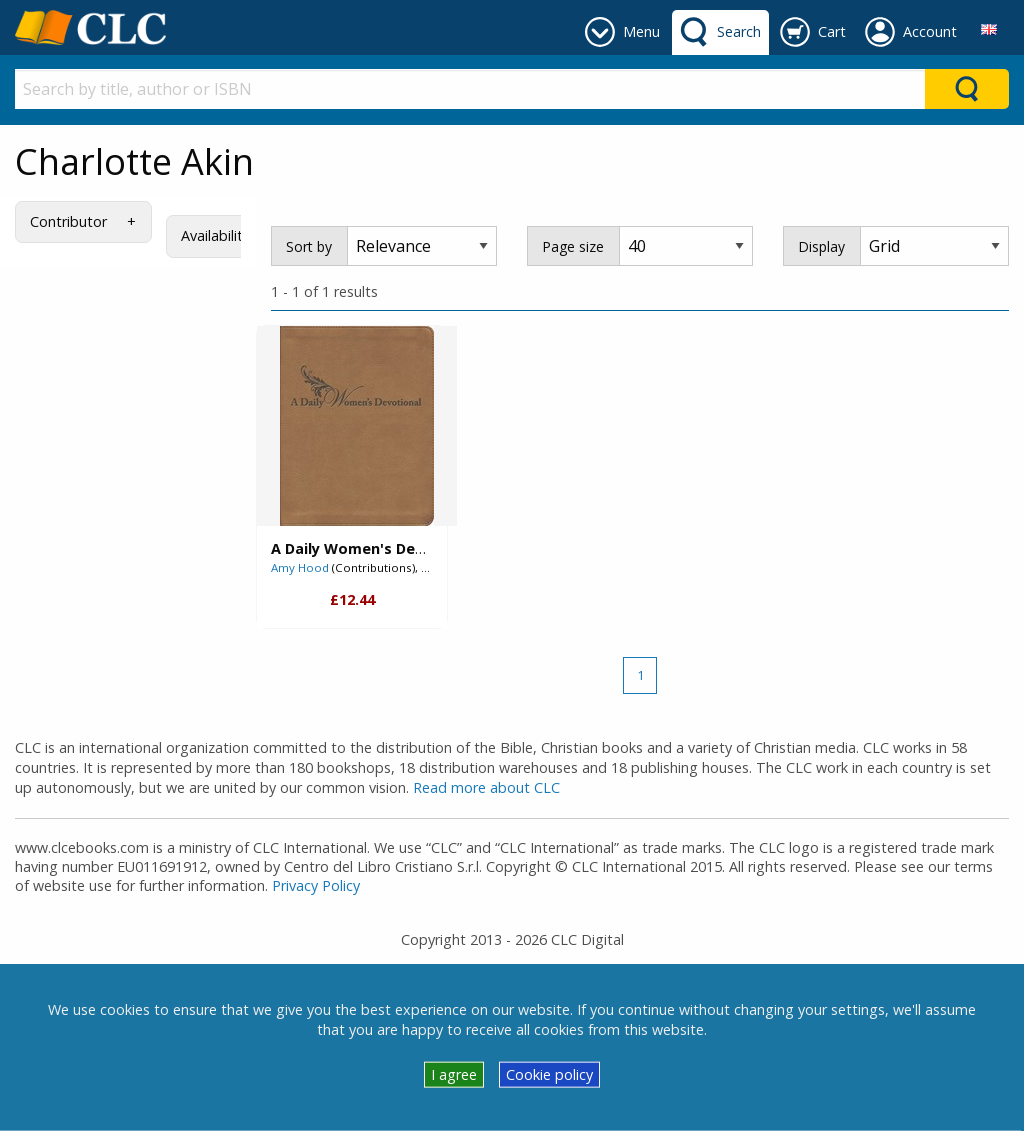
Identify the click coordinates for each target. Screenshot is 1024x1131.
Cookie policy (549, 1074)
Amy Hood (300, 567)
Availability (215, 235)
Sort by (309, 246)
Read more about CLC (486, 787)
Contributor (68, 221)
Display (821, 246)
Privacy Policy (316, 885)
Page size (573, 246)
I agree (454, 1074)
